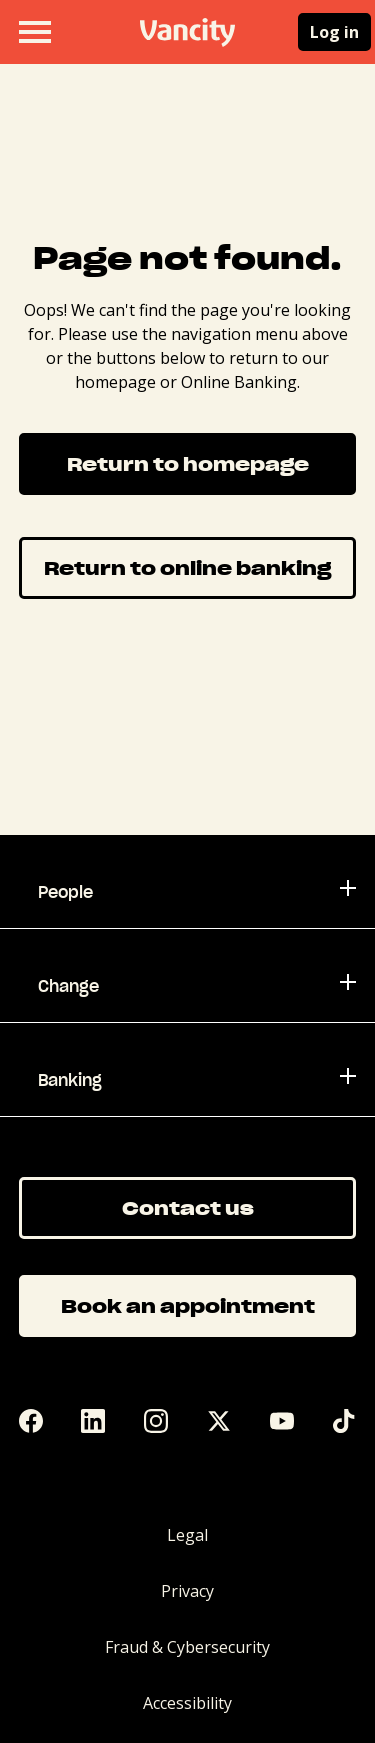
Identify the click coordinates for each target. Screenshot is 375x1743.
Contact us (188, 1207)
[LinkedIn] (93, 1421)
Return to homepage (188, 463)
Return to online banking (187, 567)
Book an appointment (188, 1305)
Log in (334, 32)
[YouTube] (282, 1421)
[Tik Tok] (344, 1421)
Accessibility (187, 1703)
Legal (187, 1535)
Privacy (187, 1591)
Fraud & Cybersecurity (187, 1647)
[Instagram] (156, 1421)
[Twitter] (219, 1421)
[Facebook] (31, 1421)
